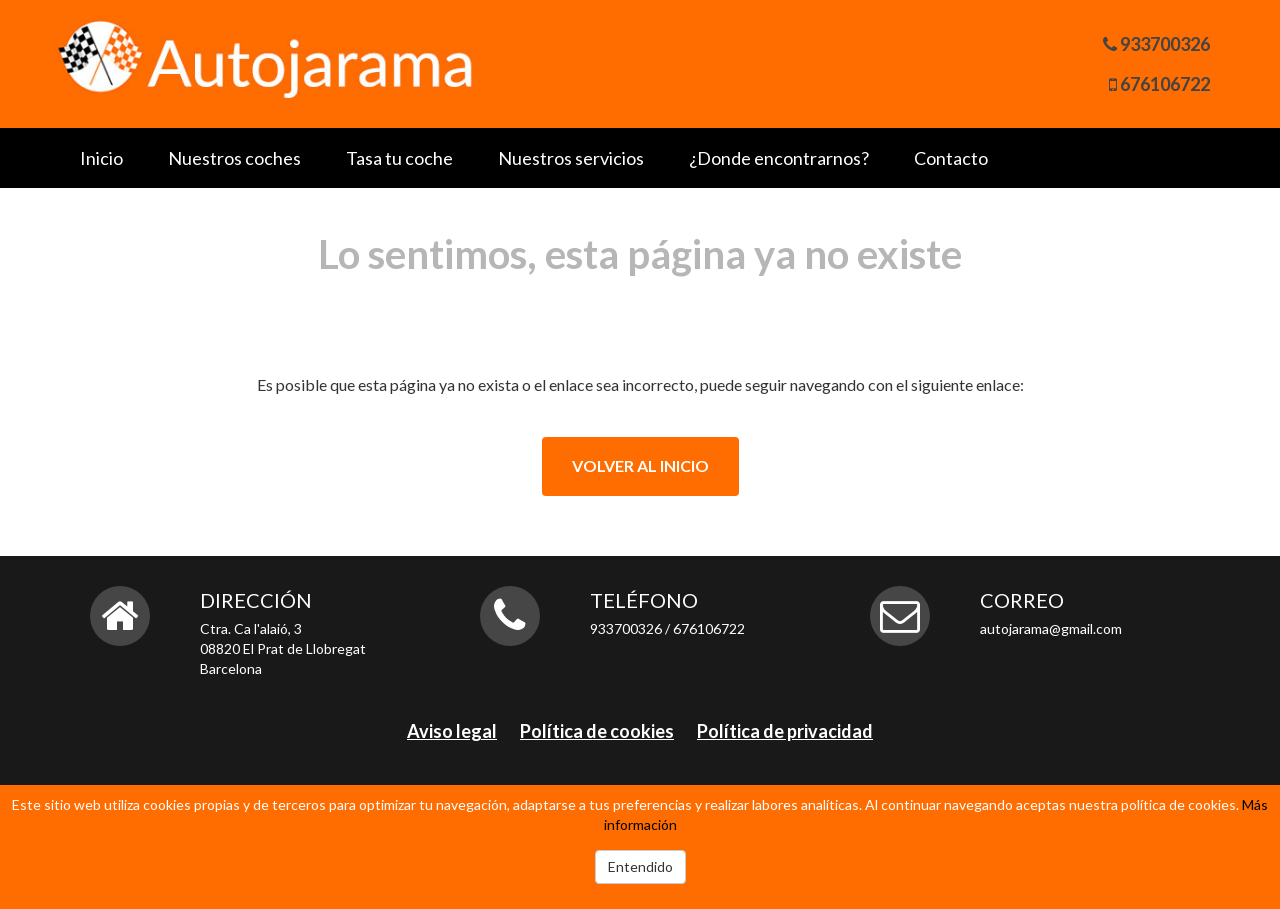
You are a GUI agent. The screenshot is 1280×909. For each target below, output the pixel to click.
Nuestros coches (234, 158)
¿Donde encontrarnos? (779, 158)
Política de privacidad (785, 731)
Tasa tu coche (399, 158)
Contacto (951, 158)
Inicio (101, 158)
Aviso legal (452, 731)
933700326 (1165, 44)
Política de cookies (597, 731)
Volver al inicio (640, 465)
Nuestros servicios (571, 158)
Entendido (640, 866)
